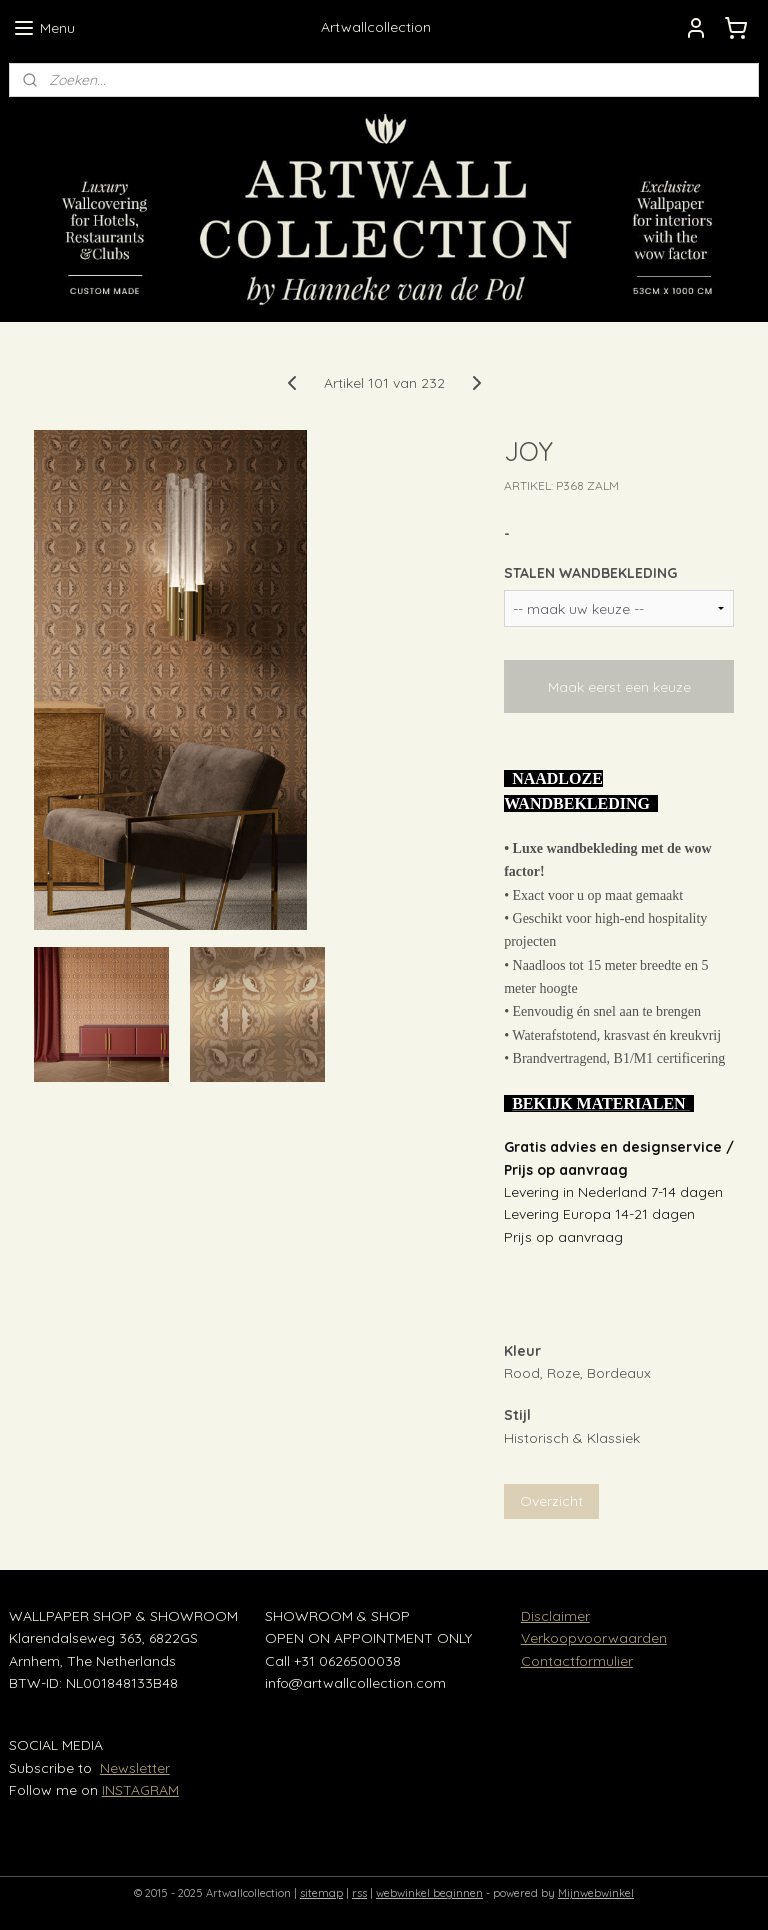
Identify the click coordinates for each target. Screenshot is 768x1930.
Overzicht (551, 1501)
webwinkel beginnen (429, 1893)
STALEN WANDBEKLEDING (590, 573)
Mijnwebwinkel (596, 1893)
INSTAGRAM (140, 1790)
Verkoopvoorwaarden (594, 1638)
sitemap (321, 1893)
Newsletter (135, 1768)
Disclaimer (555, 1616)
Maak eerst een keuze (619, 686)
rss (359, 1893)
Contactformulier (577, 1661)
